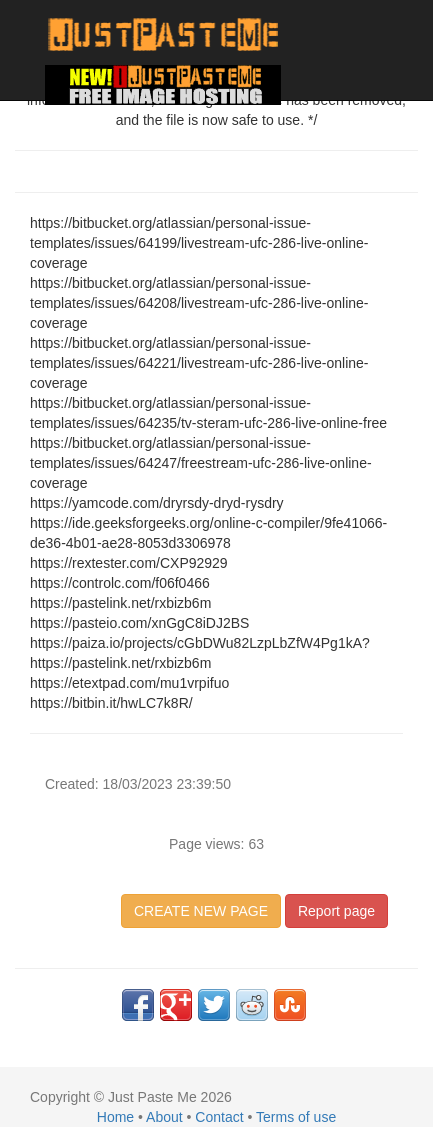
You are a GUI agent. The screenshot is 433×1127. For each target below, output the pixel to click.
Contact (219, 1117)
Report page (336, 911)
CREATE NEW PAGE (201, 911)
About (164, 1117)
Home (115, 1117)
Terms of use (296, 1117)
